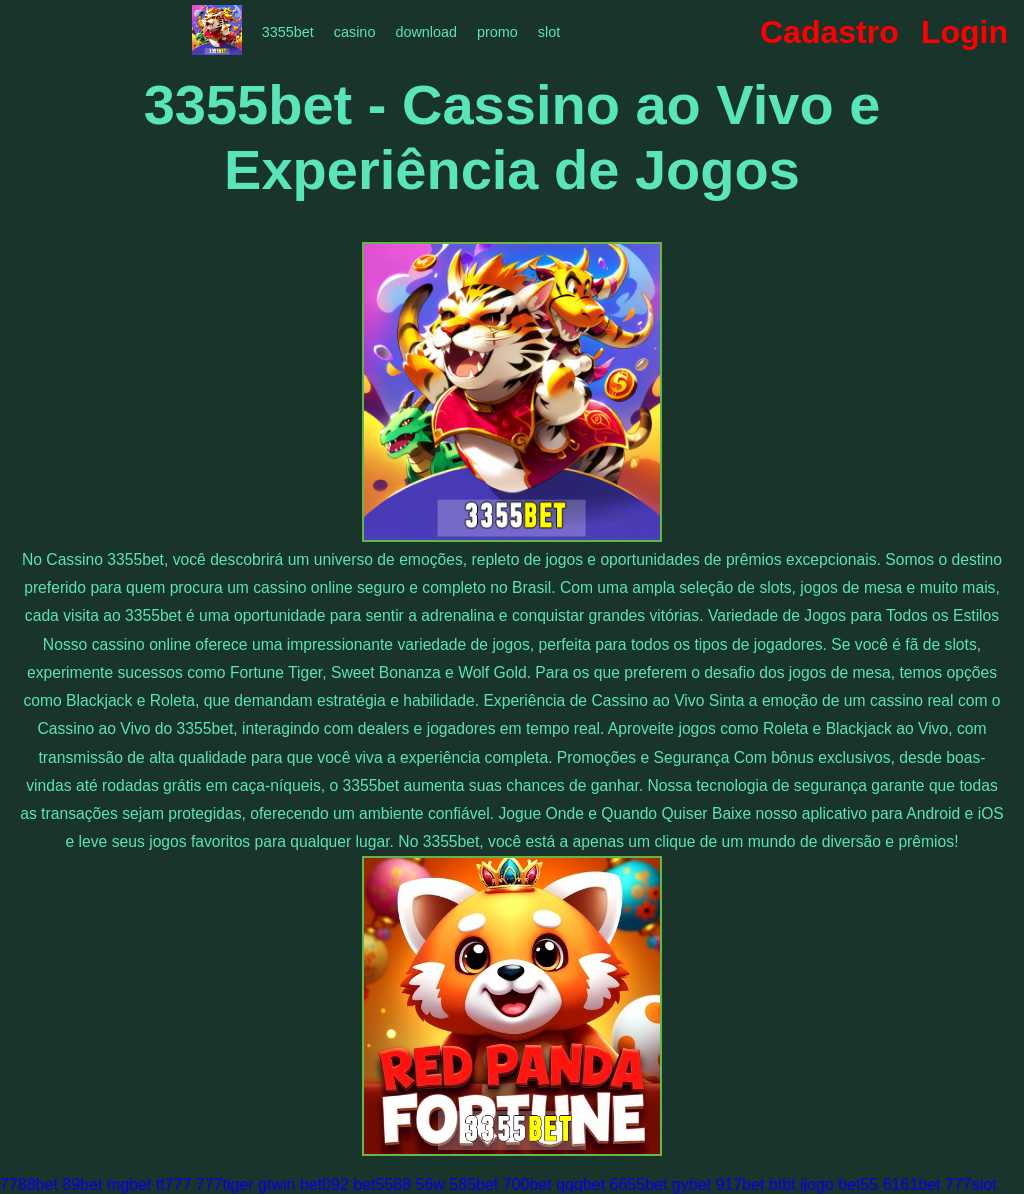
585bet (473, 1184)
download (426, 32)
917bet (739, 1184)
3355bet (288, 32)
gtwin (276, 1184)
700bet (527, 1184)
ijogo (817, 1184)
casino (355, 32)
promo (497, 32)
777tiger (225, 1184)
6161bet (912, 1184)
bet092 (324, 1184)
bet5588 (382, 1184)
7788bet (29, 1184)
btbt (782, 1184)
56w (430, 1184)
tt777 (174, 1184)
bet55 (858, 1184)
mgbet (129, 1184)
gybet (691, 1184)
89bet (82, 1184)
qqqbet (580, 1184)
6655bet (639, 1184)
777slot (971, 1184)
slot (549, 32)
